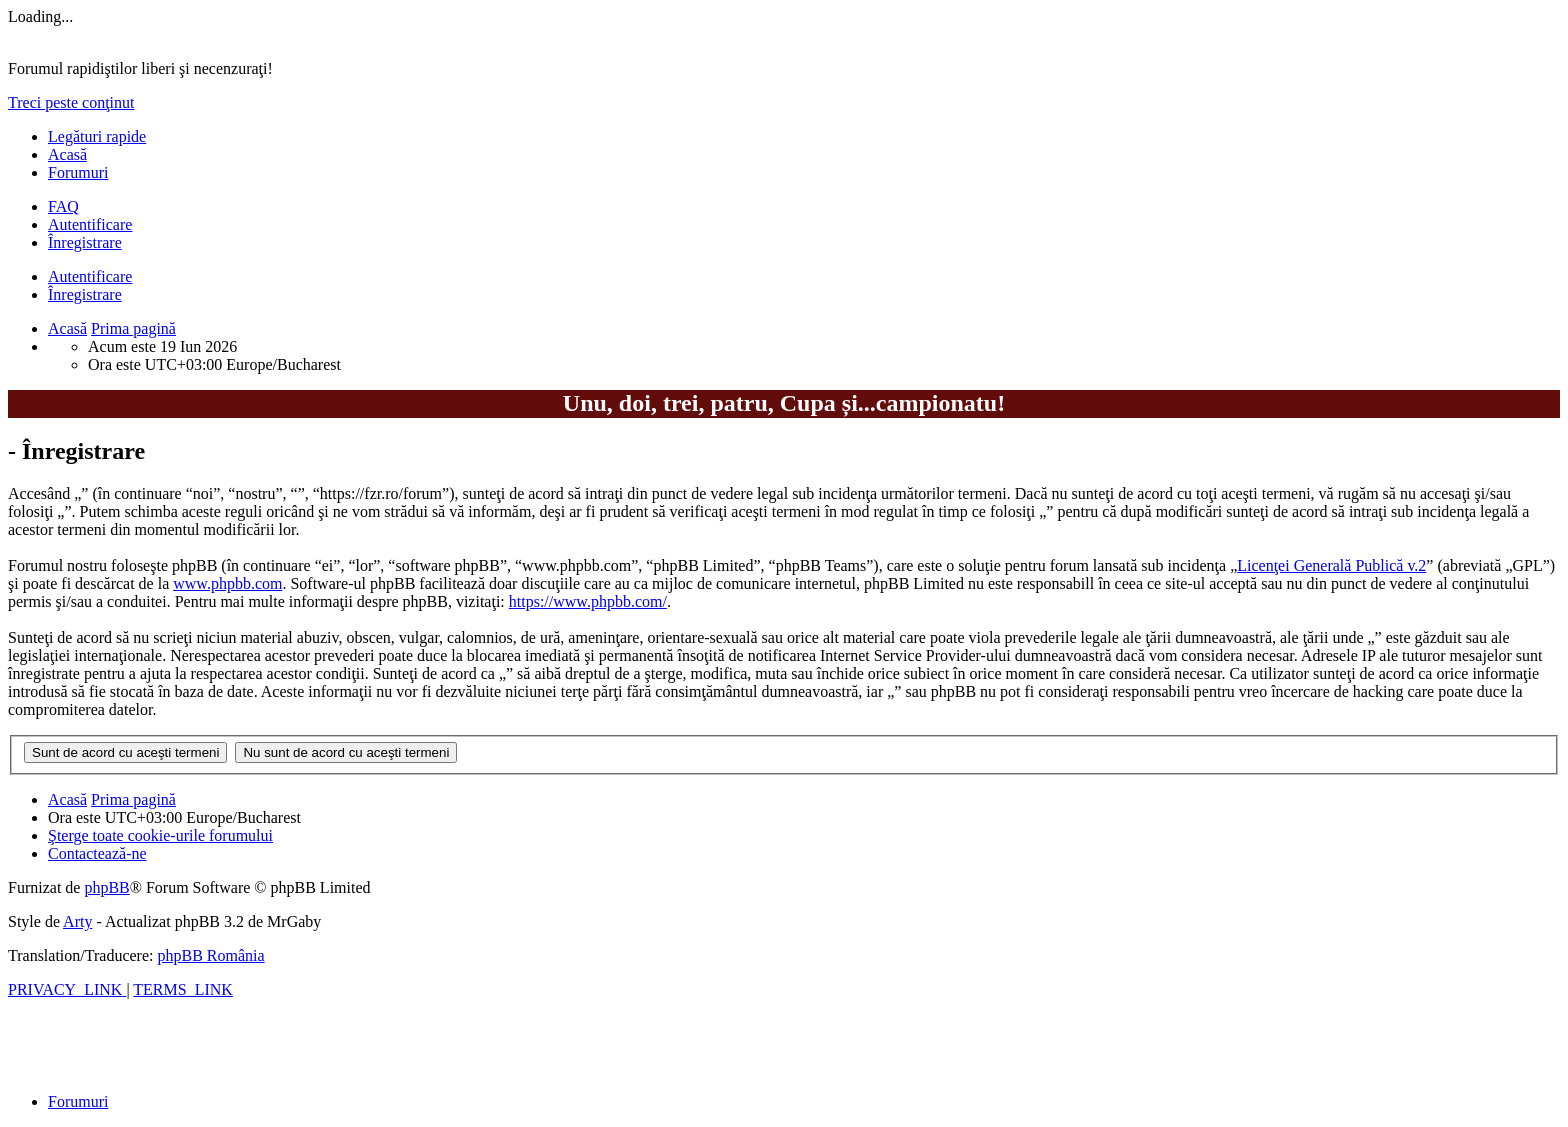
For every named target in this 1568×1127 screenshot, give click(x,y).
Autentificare (90, 276)
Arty (77, 921)
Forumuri (78, 172)
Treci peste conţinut (71, 102)
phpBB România (210, 955)
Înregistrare (85, 294)
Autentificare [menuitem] (90, 224)
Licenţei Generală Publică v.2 (1331, 565)
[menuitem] (63, 206)
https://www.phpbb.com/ (588, 601)
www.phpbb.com (227, 583)
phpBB (106, 887)
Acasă (67, 154)
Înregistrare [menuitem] (85, 242)
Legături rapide (97, 136)
